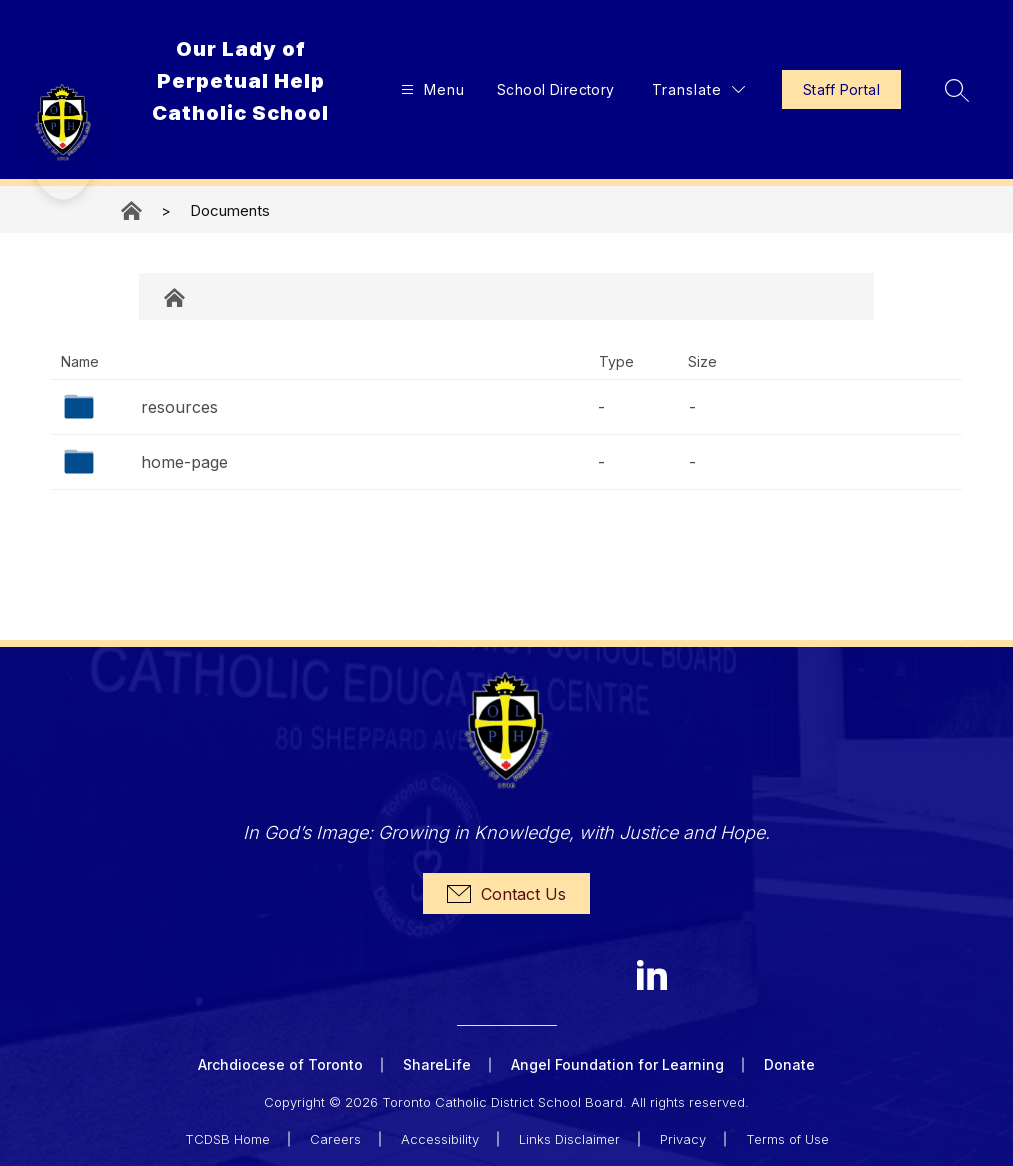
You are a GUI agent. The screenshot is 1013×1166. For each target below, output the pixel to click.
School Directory (554, 89)
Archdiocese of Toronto (280, 1064)
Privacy (683, 1138)
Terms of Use (787, 1138)
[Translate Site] (696, 89)
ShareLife (437, 1064)
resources (179, 407)
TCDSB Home (227, 1138)
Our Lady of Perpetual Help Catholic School (133, 210)
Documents (230, 210)
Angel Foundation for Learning (617, 1064)
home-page (184, 462)
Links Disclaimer (569, 1138)
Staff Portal (839, 89)
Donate (789, 1064)
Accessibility (440, 1138)
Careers (335, 1138)
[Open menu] (428, 89)
